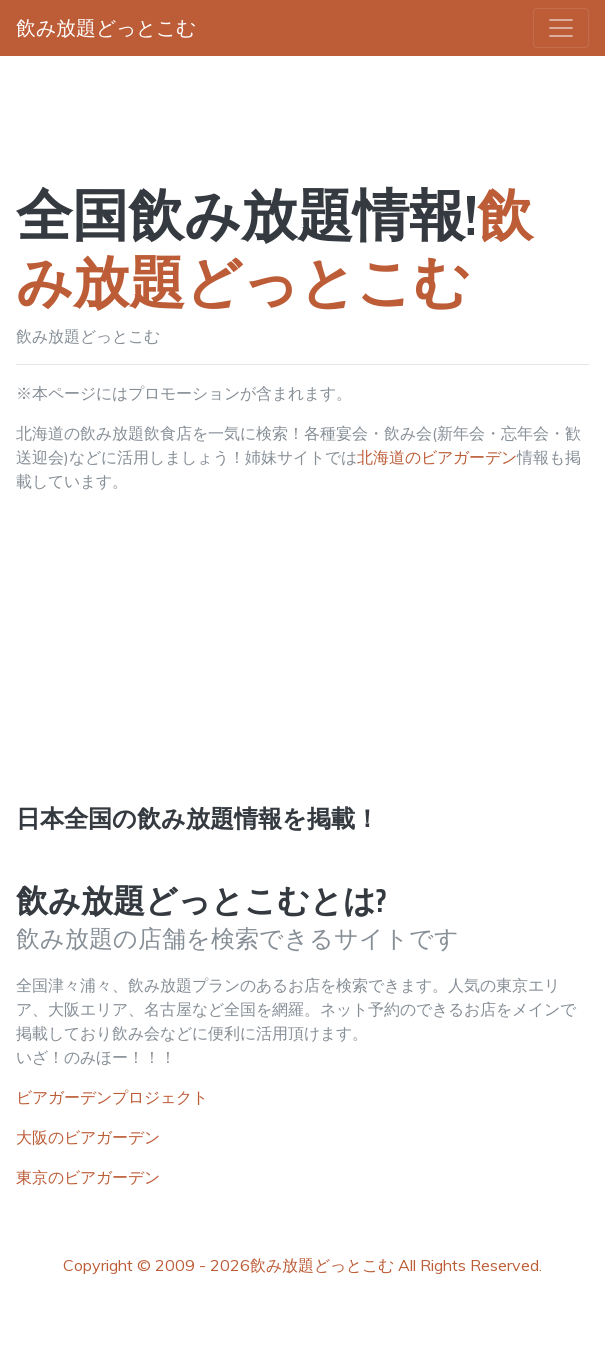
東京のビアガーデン (88, 1177)
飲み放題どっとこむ (322, 1265)
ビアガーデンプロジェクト (112, 1097)
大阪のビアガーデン (88, 1137)
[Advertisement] (302, 665)
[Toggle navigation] (561, 28)
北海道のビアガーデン (437, 457)
